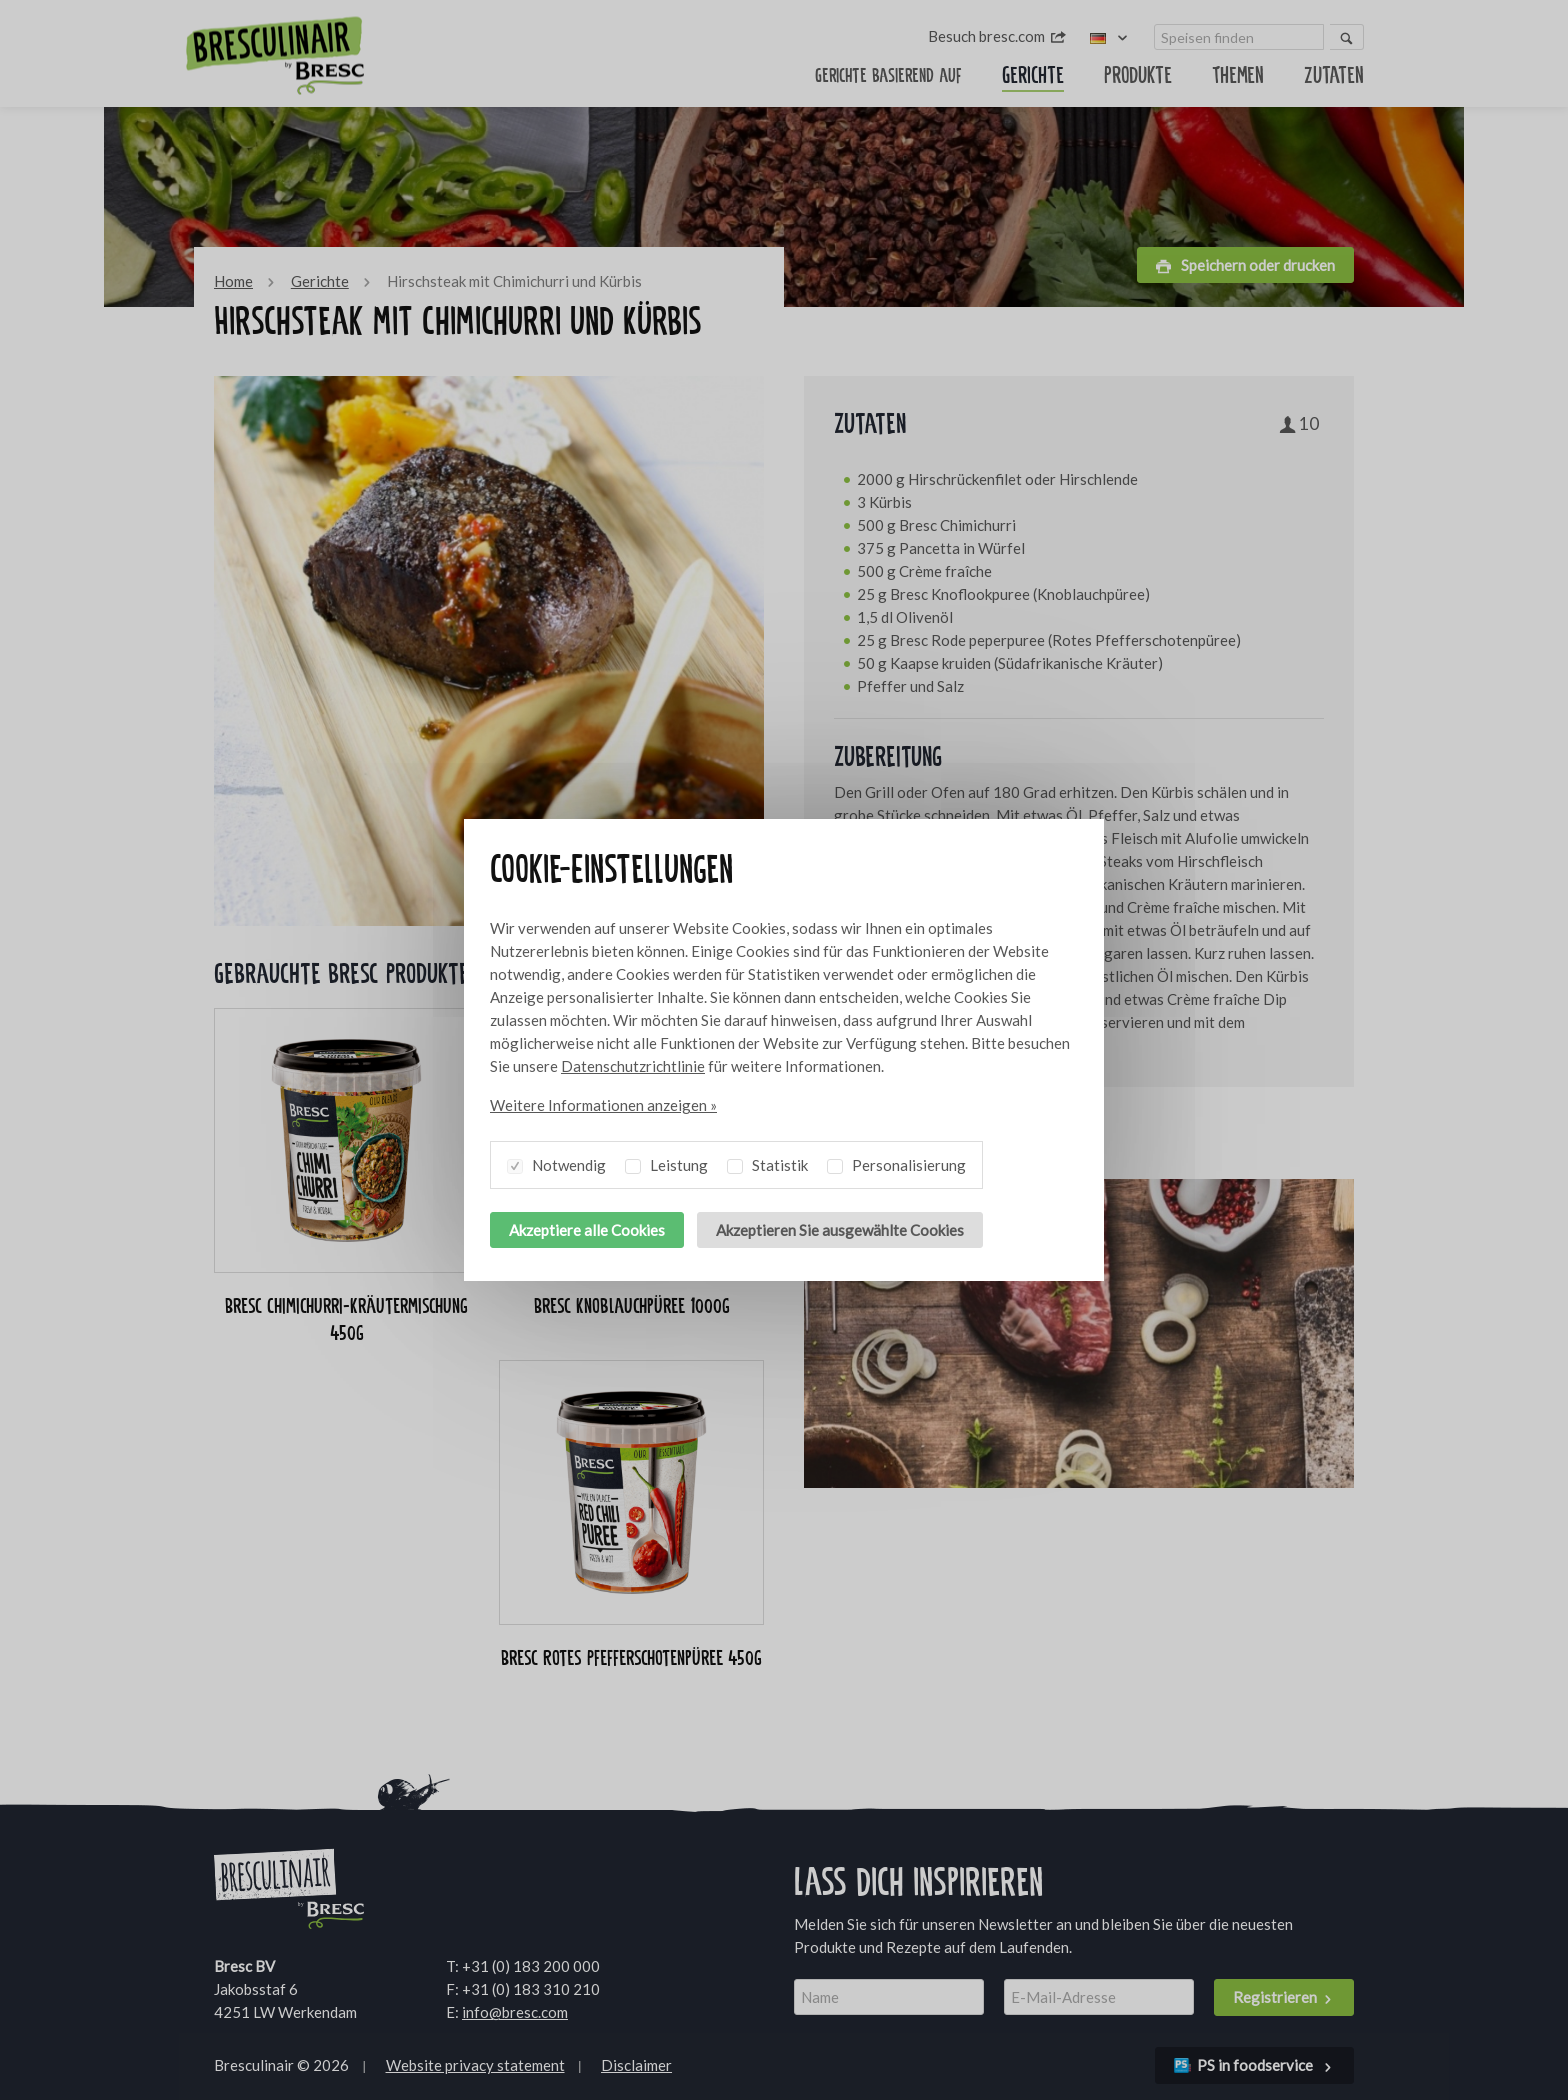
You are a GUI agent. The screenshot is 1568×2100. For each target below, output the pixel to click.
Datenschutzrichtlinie (633, 1066)
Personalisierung (896, 1162)
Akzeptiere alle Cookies (587, 1230)
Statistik (767, 1162)
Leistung (666, 1162)
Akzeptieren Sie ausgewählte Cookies (840, 1230)
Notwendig (556, 1162)
